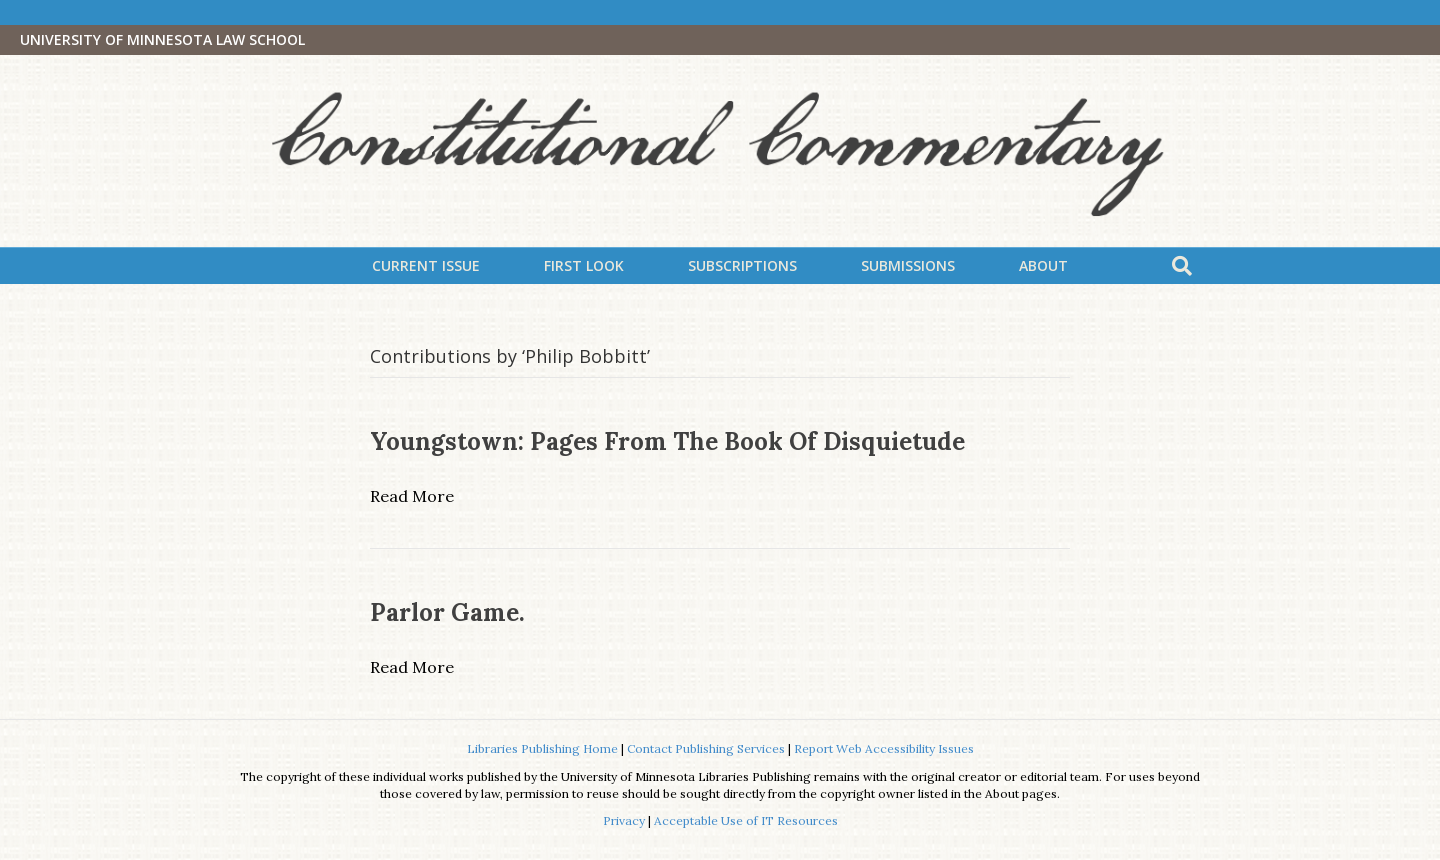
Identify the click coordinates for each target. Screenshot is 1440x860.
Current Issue (426, 265)
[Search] (1182, 266)
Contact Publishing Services (706, 748)
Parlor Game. (447, 612)
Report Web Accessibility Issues (884, 748)
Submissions (908, 265)
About (1043, 265)
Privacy (624, 820)
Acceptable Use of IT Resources (746, 820)
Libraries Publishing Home (542, 748)
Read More (412, 496)
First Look (584, 265)
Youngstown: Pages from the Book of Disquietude (667, 441)
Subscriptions (742, 265)
